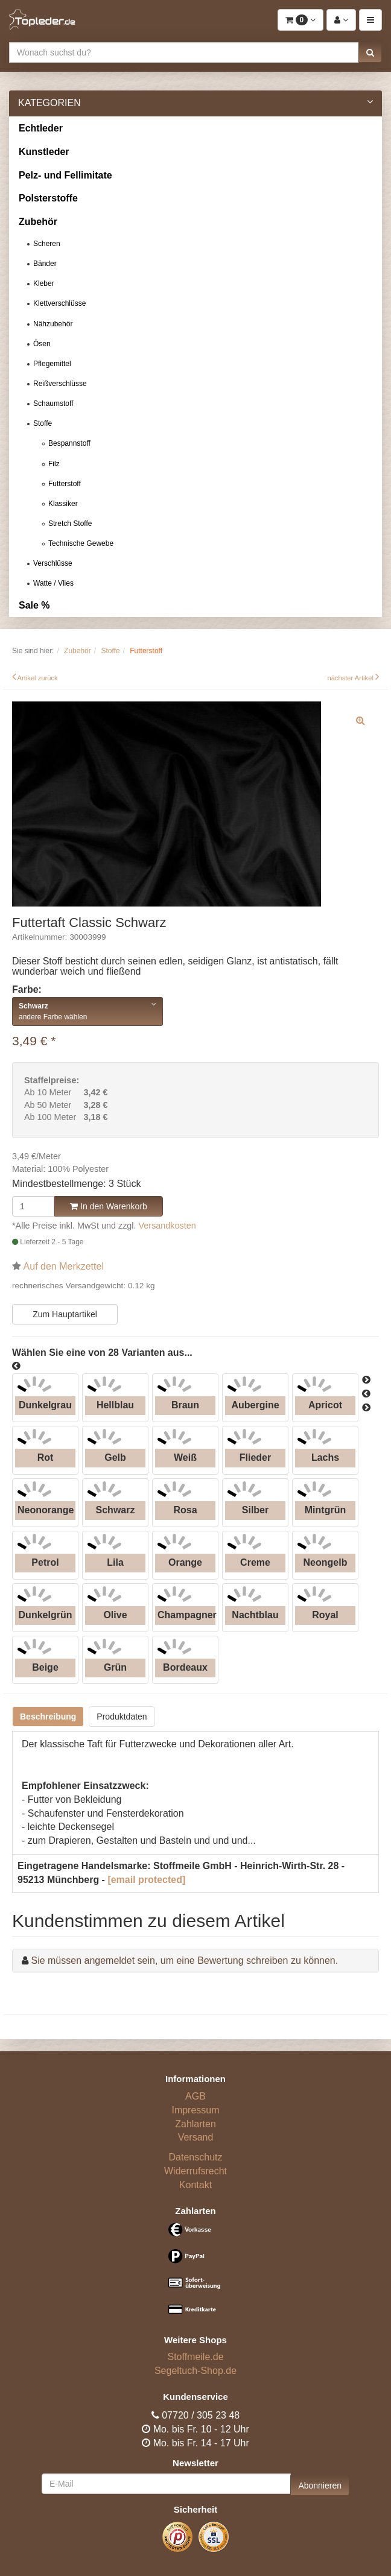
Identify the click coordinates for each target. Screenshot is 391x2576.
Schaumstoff (53, 403)
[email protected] (146, 1880)
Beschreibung (48, 1716)
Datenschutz (196, 2157)
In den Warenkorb (108, 1206)
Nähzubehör (52, 324)
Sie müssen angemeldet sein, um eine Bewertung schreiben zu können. (184, 1960)
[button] (370, 52)
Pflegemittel (52, 363)
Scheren (46, 243)
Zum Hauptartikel (65, 1314)
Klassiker (63, 503)
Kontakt (195, 2185)
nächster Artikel (351, 678)
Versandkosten (167, 1225)
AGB (195, 2096)
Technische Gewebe (80, 543)
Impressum (195, 2110)
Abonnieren (320, 2485)
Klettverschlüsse (59, 303)
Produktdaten (122, 1716)
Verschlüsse (52, 563)
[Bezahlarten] (195, 2274)
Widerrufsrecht (195, 2171)
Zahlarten (195, 2124)
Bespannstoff (69, 443)
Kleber (43, 283)
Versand (196, 2137)
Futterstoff (64, 483)
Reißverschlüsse (60, 383)
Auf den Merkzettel (64, 1266)
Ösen (42, 344)
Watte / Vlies (53, 583)
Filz (54, 464)
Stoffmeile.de (195, 2357)
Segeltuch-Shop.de (195, 2371)
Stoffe (42, 423)
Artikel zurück (37, 678)
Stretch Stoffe (70, 523)
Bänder (45, 263)
